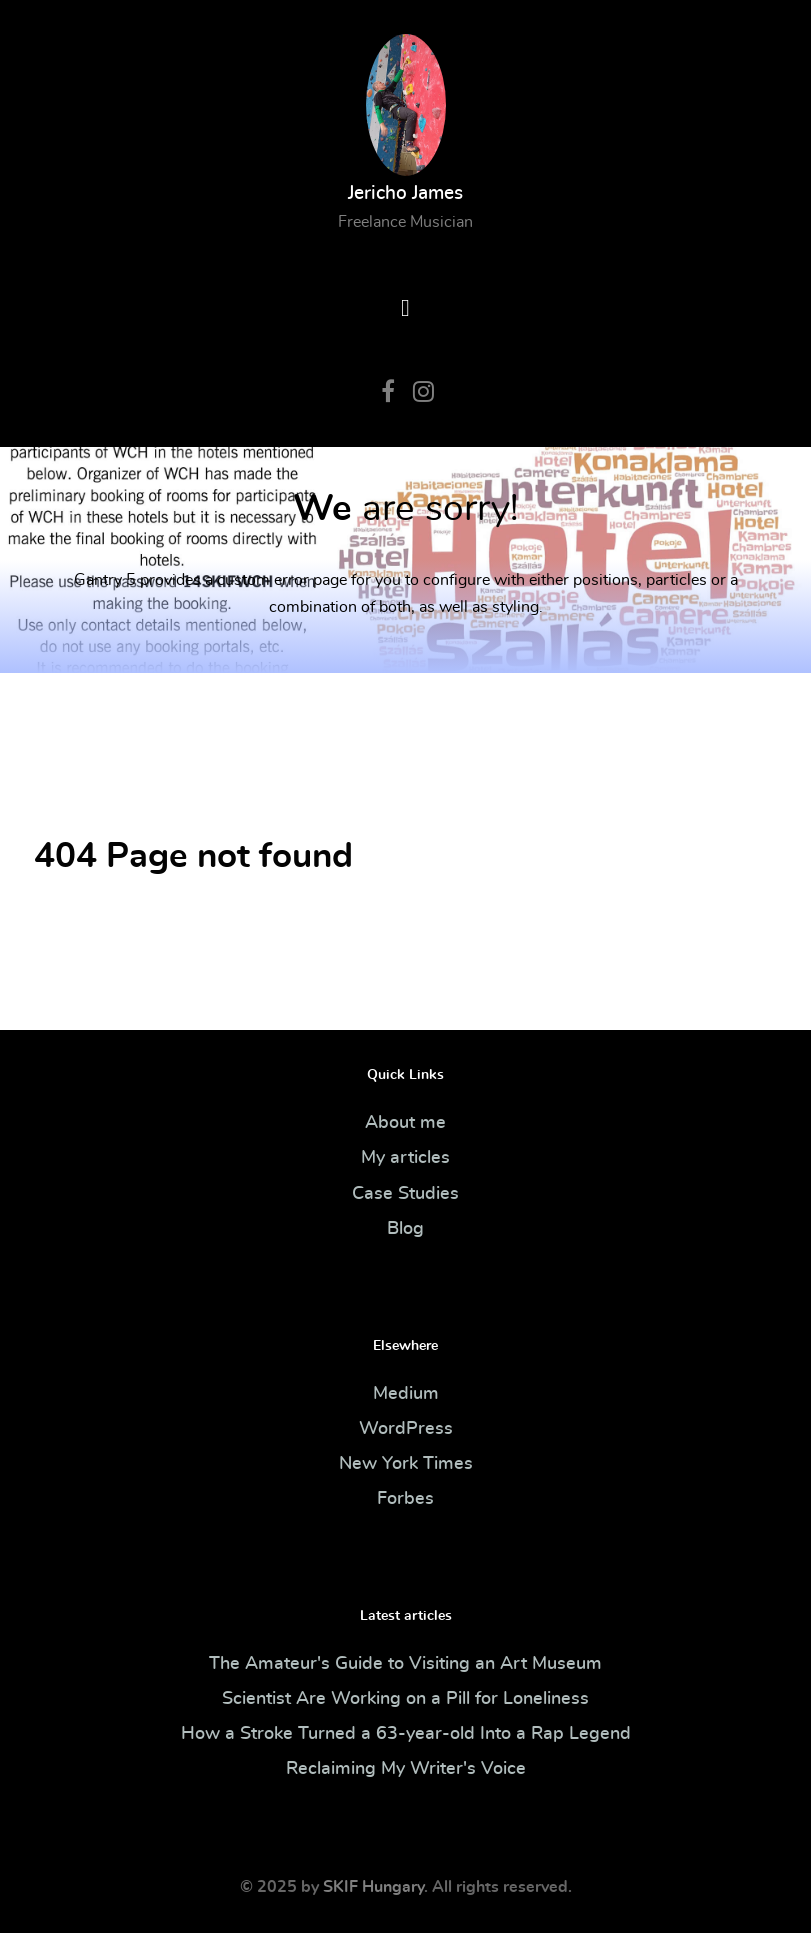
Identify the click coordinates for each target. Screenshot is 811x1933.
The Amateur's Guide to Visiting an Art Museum (405, 1664)
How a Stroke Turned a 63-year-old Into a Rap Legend (406, 1734)
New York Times (406, 1464)
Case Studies (405, 1194)
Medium (406, 1394)
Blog (405, 1229)
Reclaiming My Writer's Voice (406, 1769)
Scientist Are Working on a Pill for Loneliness (405, 1699)
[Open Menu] (405, 309)
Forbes (405, 1499)
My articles (405, 1158)
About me (405, 1123)
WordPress (406, 1429)
